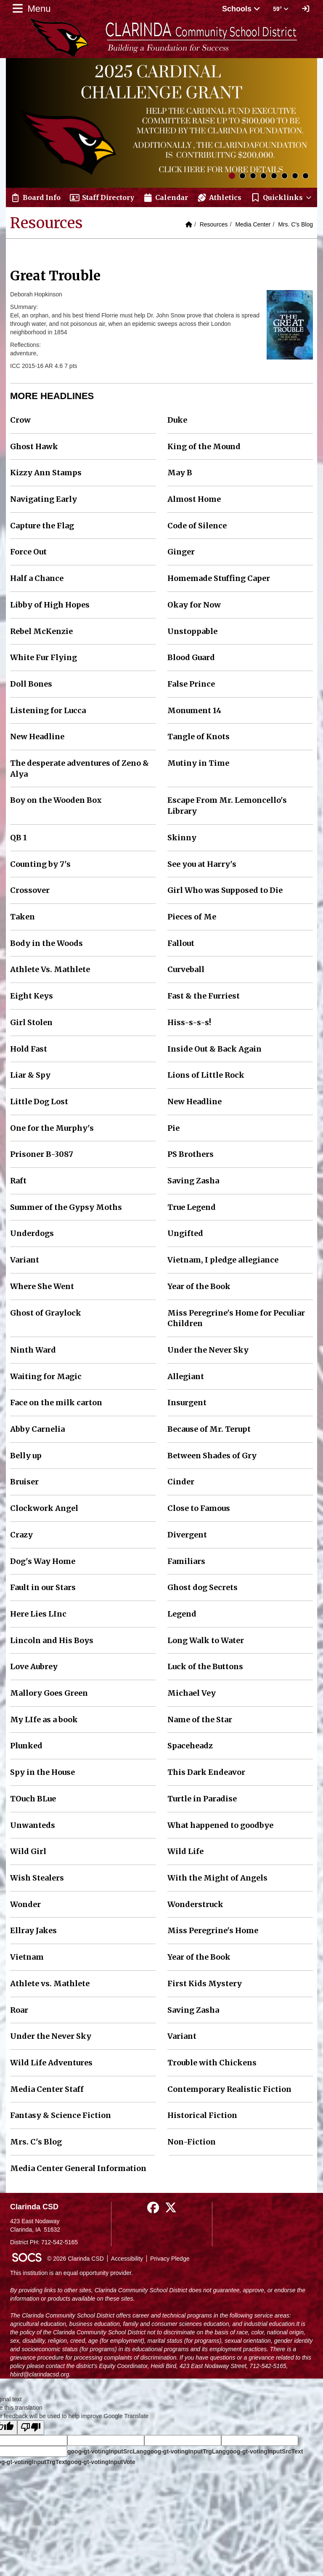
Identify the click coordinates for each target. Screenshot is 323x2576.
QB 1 (18, 837)
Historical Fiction (202, 2115)
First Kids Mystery (204, 1983)
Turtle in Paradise (202, 1798)
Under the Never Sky (208, 1350)
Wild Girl (28, 1851)
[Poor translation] (30, 2427)
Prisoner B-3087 (41, 1154)
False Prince (191, 684)
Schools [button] (241, 9)
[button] (281, 197)
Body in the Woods (46, 943)
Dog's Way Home (42, 1561)
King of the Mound (204, 446)
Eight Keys (31, 996)
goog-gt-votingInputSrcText (264, 2451)
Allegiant (185, 1376)
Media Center (252, 224)
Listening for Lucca (48, 710)
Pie (173, 1128)
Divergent (187, 1535)
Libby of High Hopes (50, 605)
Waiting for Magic (46, 1376)
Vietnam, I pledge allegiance (222, 1260)
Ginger (181, 552)
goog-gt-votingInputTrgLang (186, 2451)
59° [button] (281, 8)
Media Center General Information (78, 2168)
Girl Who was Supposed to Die (225, 890)
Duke (177, 420)
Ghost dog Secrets (202, 1587)
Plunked (26, 1745)
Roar (19, 2010)
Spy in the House (42, 1772)
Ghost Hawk (34, 446)
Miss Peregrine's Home (212, 1930)
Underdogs (32, 1233)
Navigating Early (43, 499)
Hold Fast (28, 1049)
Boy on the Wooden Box (56, 800)
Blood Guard (191, 657)
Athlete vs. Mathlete (50, 1983)
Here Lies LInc (38, 1614)
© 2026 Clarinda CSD (75, 2258)
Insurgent (187, 1402)
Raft (18, 1180)
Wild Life (185, 1851)
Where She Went (42, 1286)
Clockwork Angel (44, 1508)
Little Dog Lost (39, 1101)
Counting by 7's (40, 864)
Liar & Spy (30, 1075)
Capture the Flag (42, 525)
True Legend (191, 1207)
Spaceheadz (190, 1745)
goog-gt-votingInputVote (101, 2462)
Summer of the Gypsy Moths (66, 1207)
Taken (22, 917)
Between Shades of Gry (212, 1455)
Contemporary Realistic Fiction (229, 2089)
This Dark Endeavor (206, 1772)
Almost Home (194, 499)
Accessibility (127, 2258)
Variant (24, 1260)
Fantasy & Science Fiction (60, 2115)
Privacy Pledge (169, 2258)
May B (179, 472)
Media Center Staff (47, 2089)
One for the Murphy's (52, 1128)
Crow (20, 420)
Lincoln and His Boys (51, 1640)
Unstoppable (192, 631)
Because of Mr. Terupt (209, 1429)
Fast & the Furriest (203, 996)
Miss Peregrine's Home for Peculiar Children (236, 1318)
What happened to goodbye (220, 1825)
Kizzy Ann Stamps (46, 472)
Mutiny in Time (198, 763)
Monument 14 (194, 710)
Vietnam (27, 1957)
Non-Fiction (191, 2142)
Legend (181, 1614)
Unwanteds (32, 1825)
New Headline (37, 736)
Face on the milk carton (56, 1402)
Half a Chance (37, 578)
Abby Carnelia (37, 1429)
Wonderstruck (195, 1904)
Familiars (186, 1561)
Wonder (25, 1904)
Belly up (26, 1455)
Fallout (180, 943)
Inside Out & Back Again (214, 1049)
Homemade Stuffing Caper (218, 578)
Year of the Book (198, 1286)
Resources (214, 224)
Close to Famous (198, 1508)
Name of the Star (199, 1719)
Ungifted (185, 1233)
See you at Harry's (201, 864)
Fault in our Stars (43, 1587)
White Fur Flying (43, 657)
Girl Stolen (31, 1022)
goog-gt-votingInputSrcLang (107, 2451)
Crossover (30, 890)
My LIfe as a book (44, 1719)
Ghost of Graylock (45, 1313)
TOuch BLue (33, 1798)
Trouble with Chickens (212, 2062)
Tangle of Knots (198, 736)
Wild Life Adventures (51, 2062)
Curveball (185, 969)
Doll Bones (31, 684)
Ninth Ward (33, 1350)
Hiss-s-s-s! (189, 1022)
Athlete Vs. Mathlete (50, 969)
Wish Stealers (37, 1878)
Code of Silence (197, 525)
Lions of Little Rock (205, 1075)
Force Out (28, 552)
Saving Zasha (193, 1180)
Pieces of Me (191, 917)
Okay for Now (194, 605)
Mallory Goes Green (49, 1693)
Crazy (21, 1535)
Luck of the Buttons (205, 1666)
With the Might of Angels (217, 1878)
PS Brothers (190, 1154)
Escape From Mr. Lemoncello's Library (227, 805)
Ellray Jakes (33, 1930)
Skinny (181, 837)
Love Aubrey (34, 1666)
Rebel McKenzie (41, 631)
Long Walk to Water (205, 1640)
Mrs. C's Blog (295, 224)
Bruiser (24, 1481)
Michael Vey (191, 1693)
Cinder (180, 1481)
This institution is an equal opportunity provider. (71, 2273)
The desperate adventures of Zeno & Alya (79, 768)
